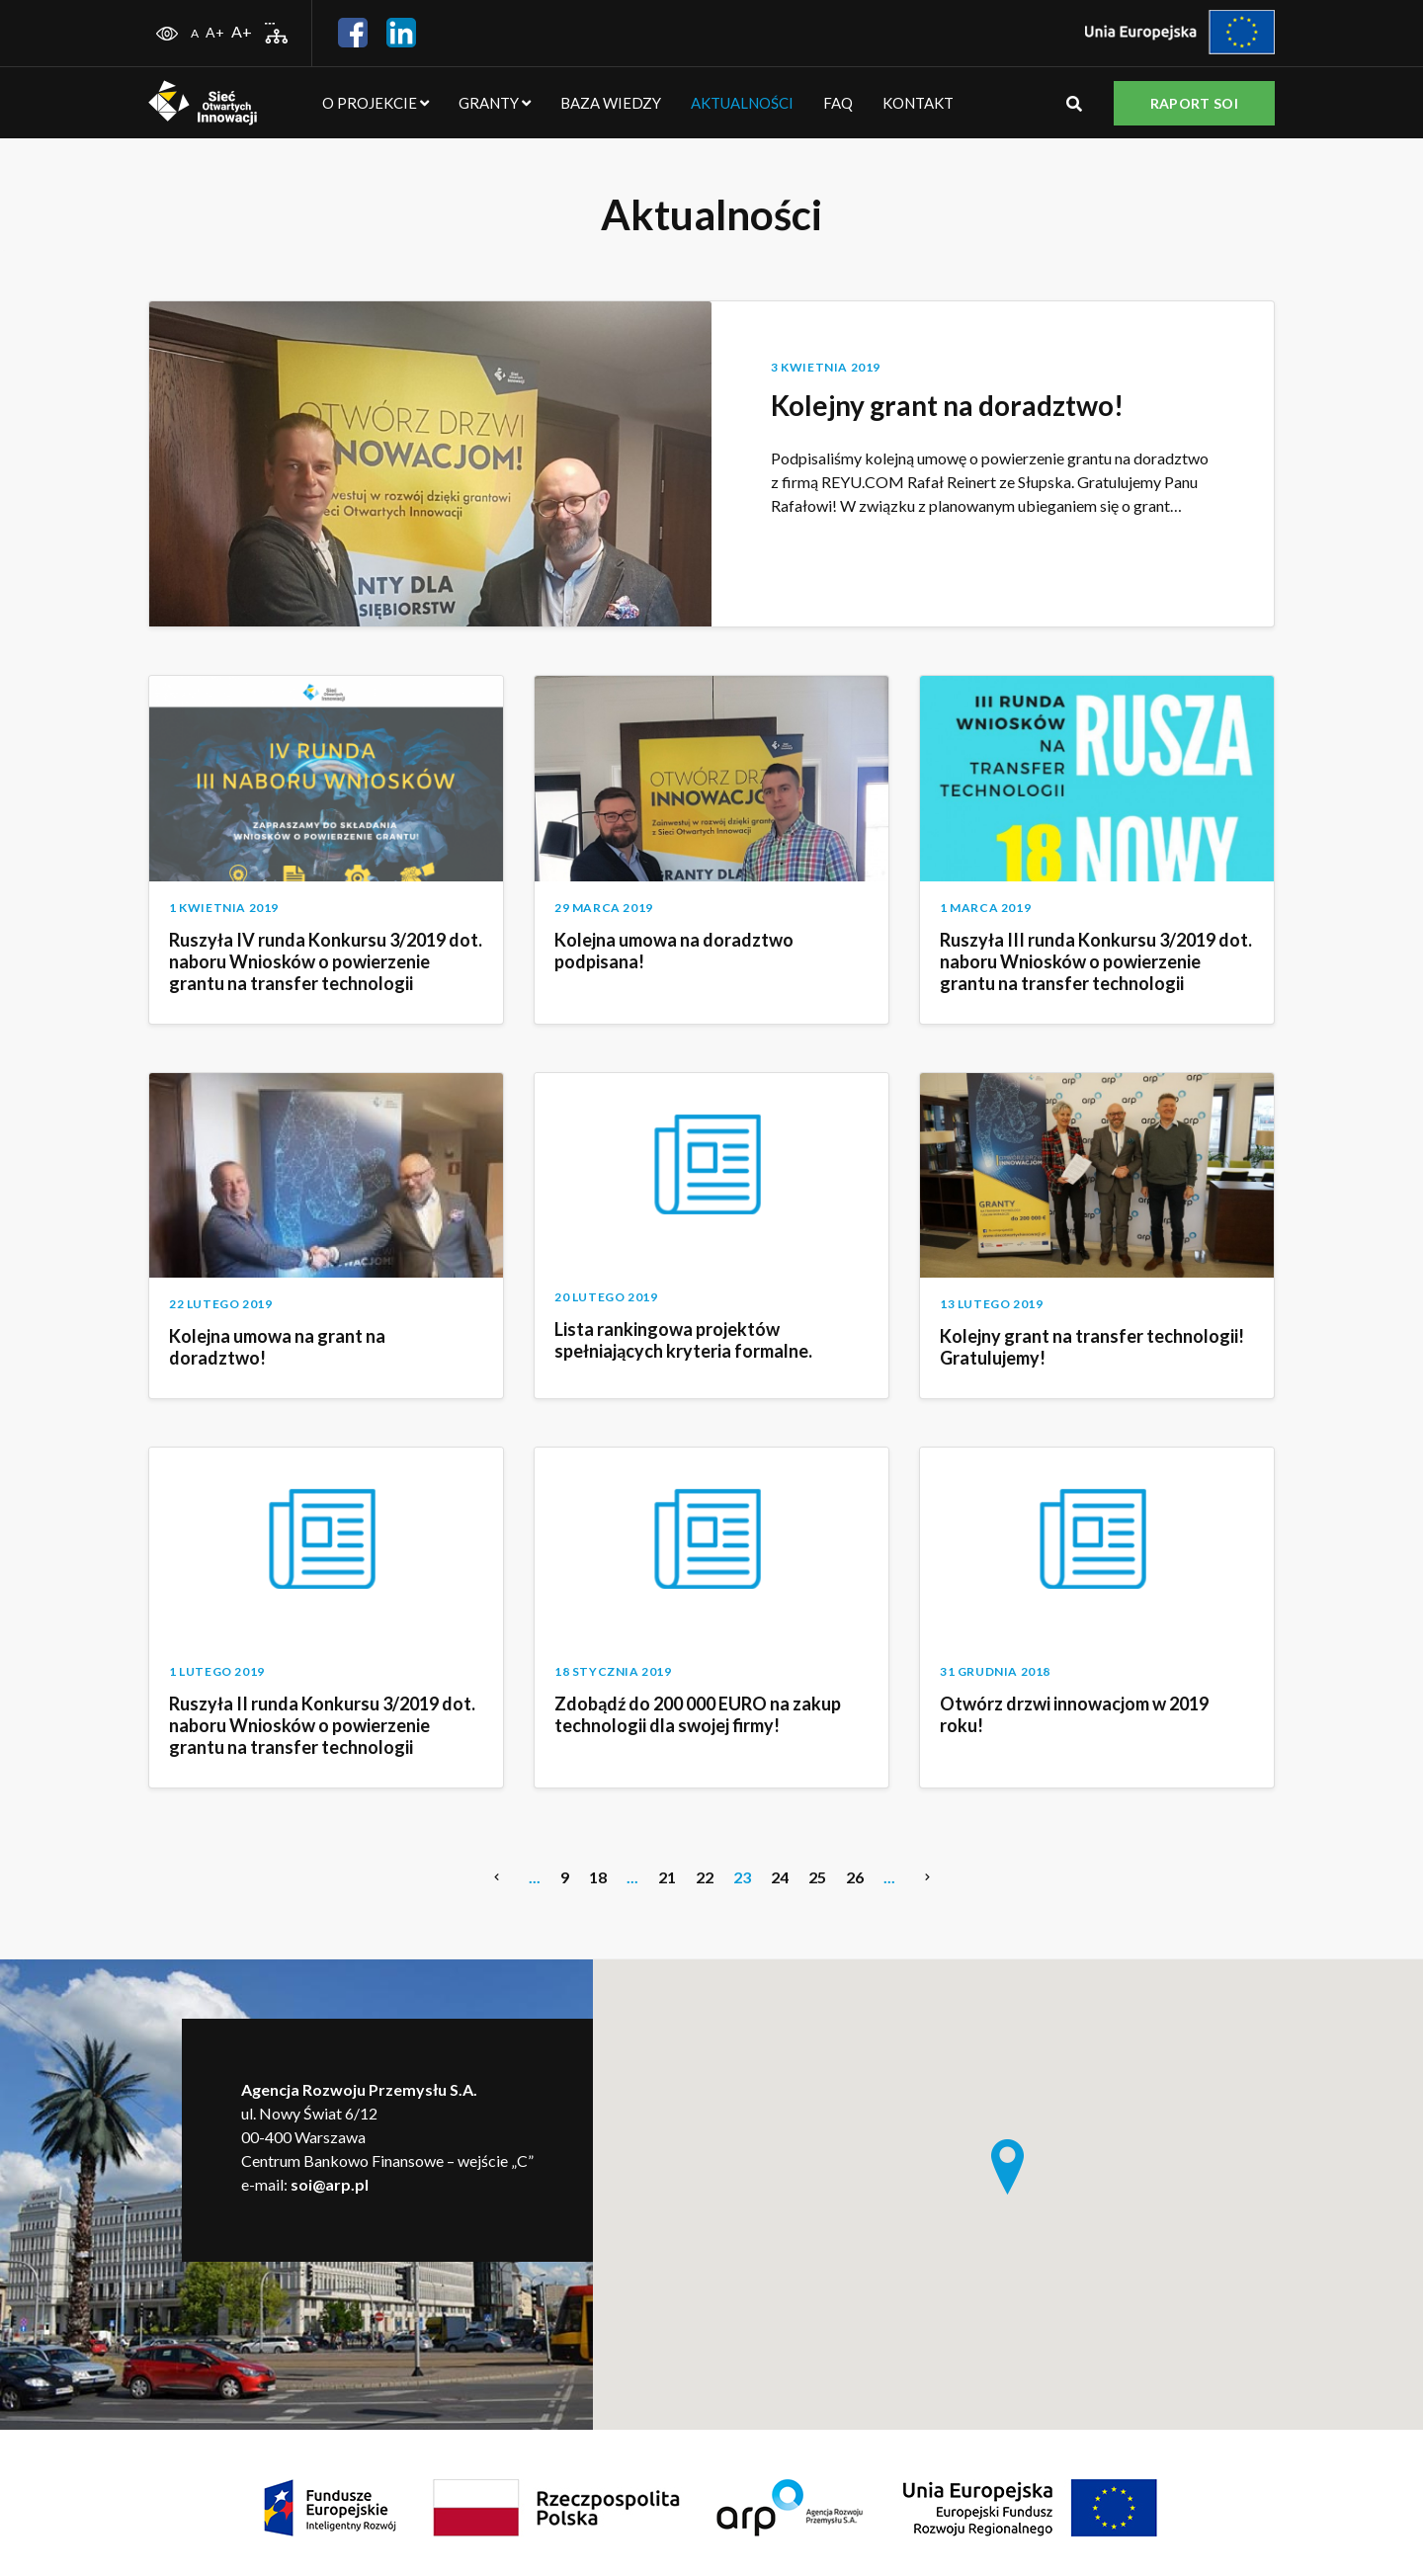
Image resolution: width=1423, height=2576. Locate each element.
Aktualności (742, 103)
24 (780, 1877)
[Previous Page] (496, 1877)
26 (855, 1877)
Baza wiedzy (610, 103)
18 (598, 1877)
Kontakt (918, 103)
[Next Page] (927, 1877)
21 (667, 1877)
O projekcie (375, 103)
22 (704, 1877)
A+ (215, 32)
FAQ (838, 103)
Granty (495, 103)
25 (817, 1877)
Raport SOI (1194, 103)
